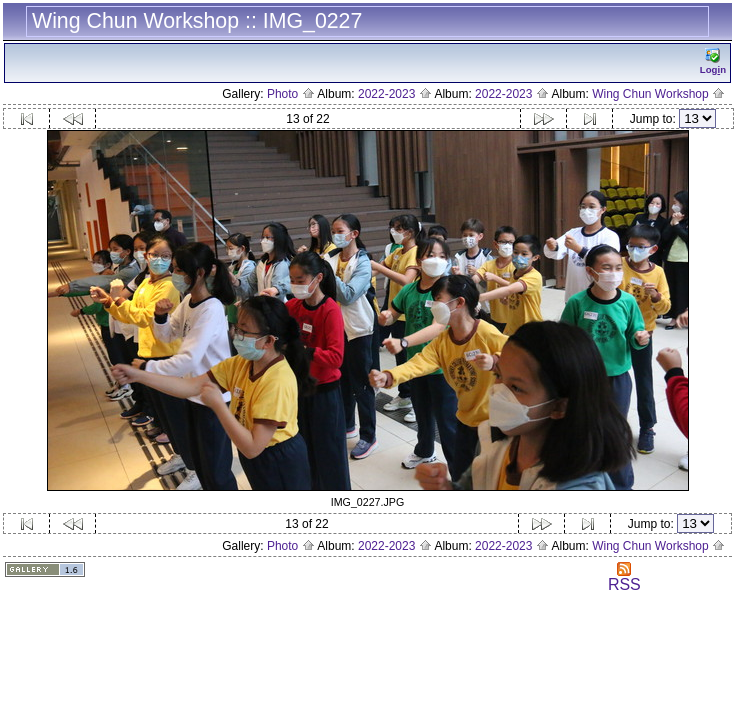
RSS (624, 577)
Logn (713, 61)
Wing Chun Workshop (658, 94)
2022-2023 (395, 94)
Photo (291, 94)
